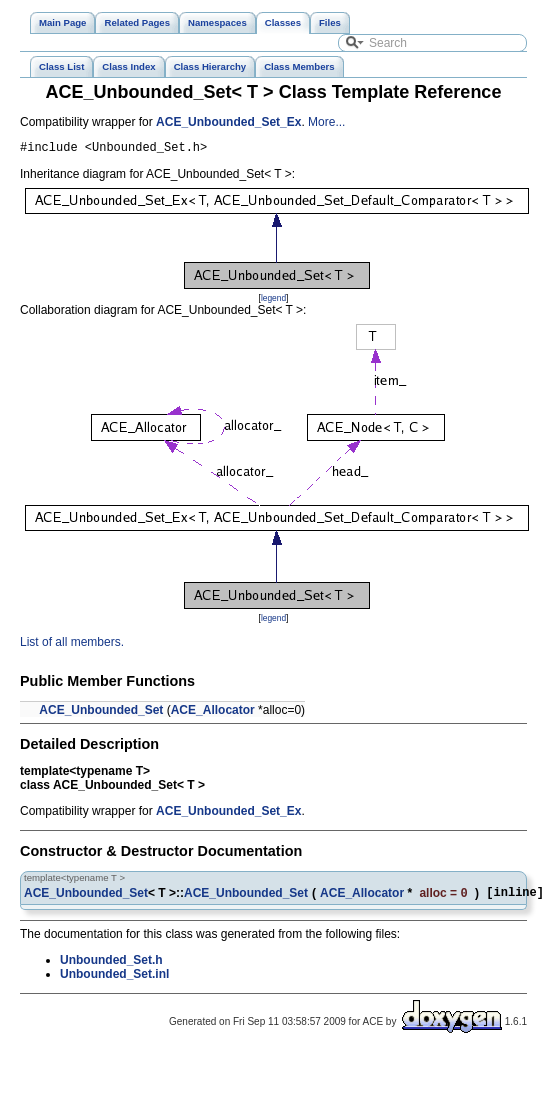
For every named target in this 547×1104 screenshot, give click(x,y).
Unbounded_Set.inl (114, 979)
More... (326, 122)
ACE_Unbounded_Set (101, 713)
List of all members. (72, 645)
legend (273, 301)
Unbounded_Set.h (111, 965)
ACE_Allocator (213, 713)
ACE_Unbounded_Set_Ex (228, 122)
